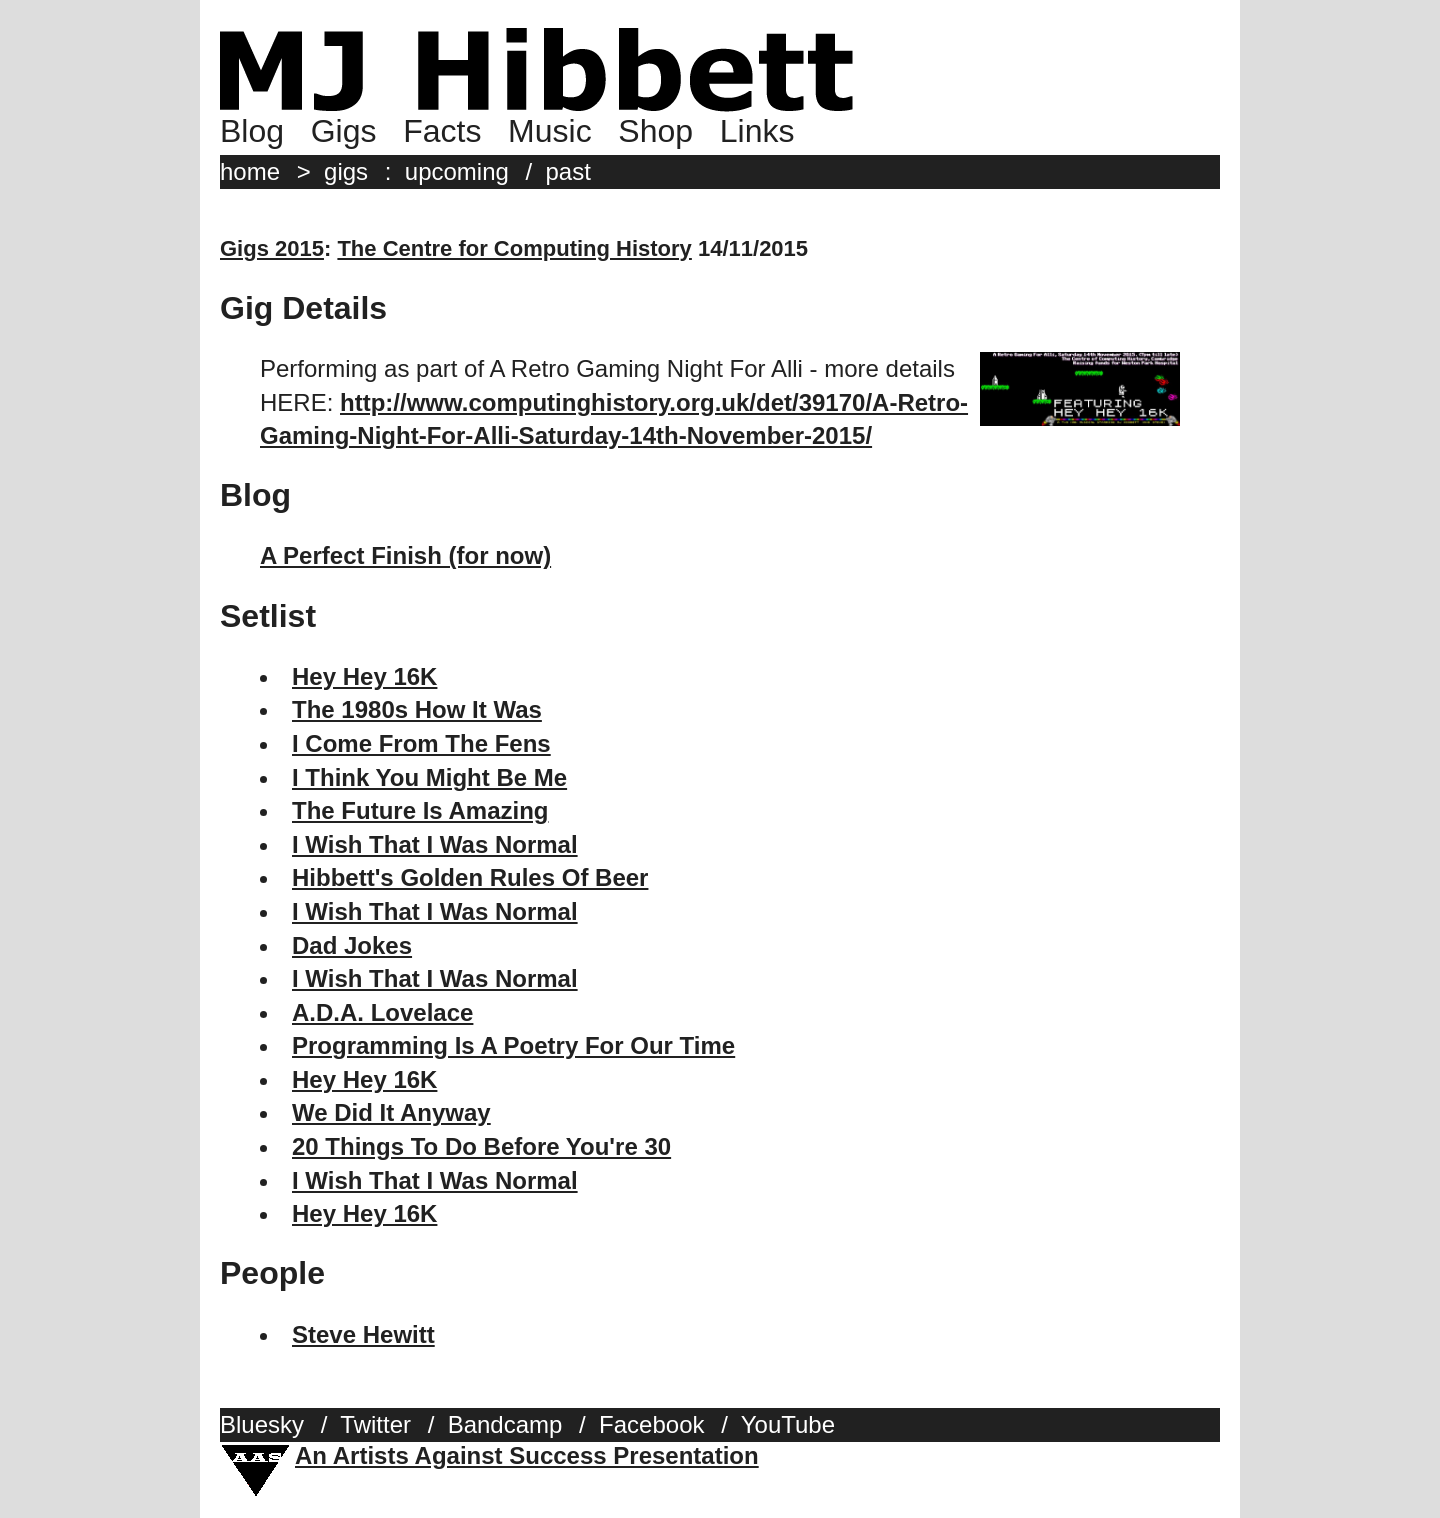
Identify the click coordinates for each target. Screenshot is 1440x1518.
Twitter (375, 1424)
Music (550, 131)
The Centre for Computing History (514, 248)
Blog (252, 131)
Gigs (344, 131)
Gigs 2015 (272, 248)
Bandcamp (505, 1424)
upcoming (457, 171)
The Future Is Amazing (420, 810)
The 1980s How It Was (417, 709)
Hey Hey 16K (364, 676)
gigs (346, 171)
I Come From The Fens (421, 743)
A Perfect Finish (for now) (405, 555)
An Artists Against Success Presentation (527, 1455)
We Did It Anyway (391, 1112)
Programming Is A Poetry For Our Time (513, 1045)
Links (757, 131)
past (568, 171)
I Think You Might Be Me (429, 777)
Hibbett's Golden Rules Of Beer (470, 877)
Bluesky (262, 1424)
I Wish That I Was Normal (435, 844)
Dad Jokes (352, 945)
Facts (442, 131)
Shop (655, 131)
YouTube (788, 1424)
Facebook (651, 1424)
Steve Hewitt (363, 1334)
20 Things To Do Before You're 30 (481, 1146)
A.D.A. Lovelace (382, 1012)
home (250, 171)
